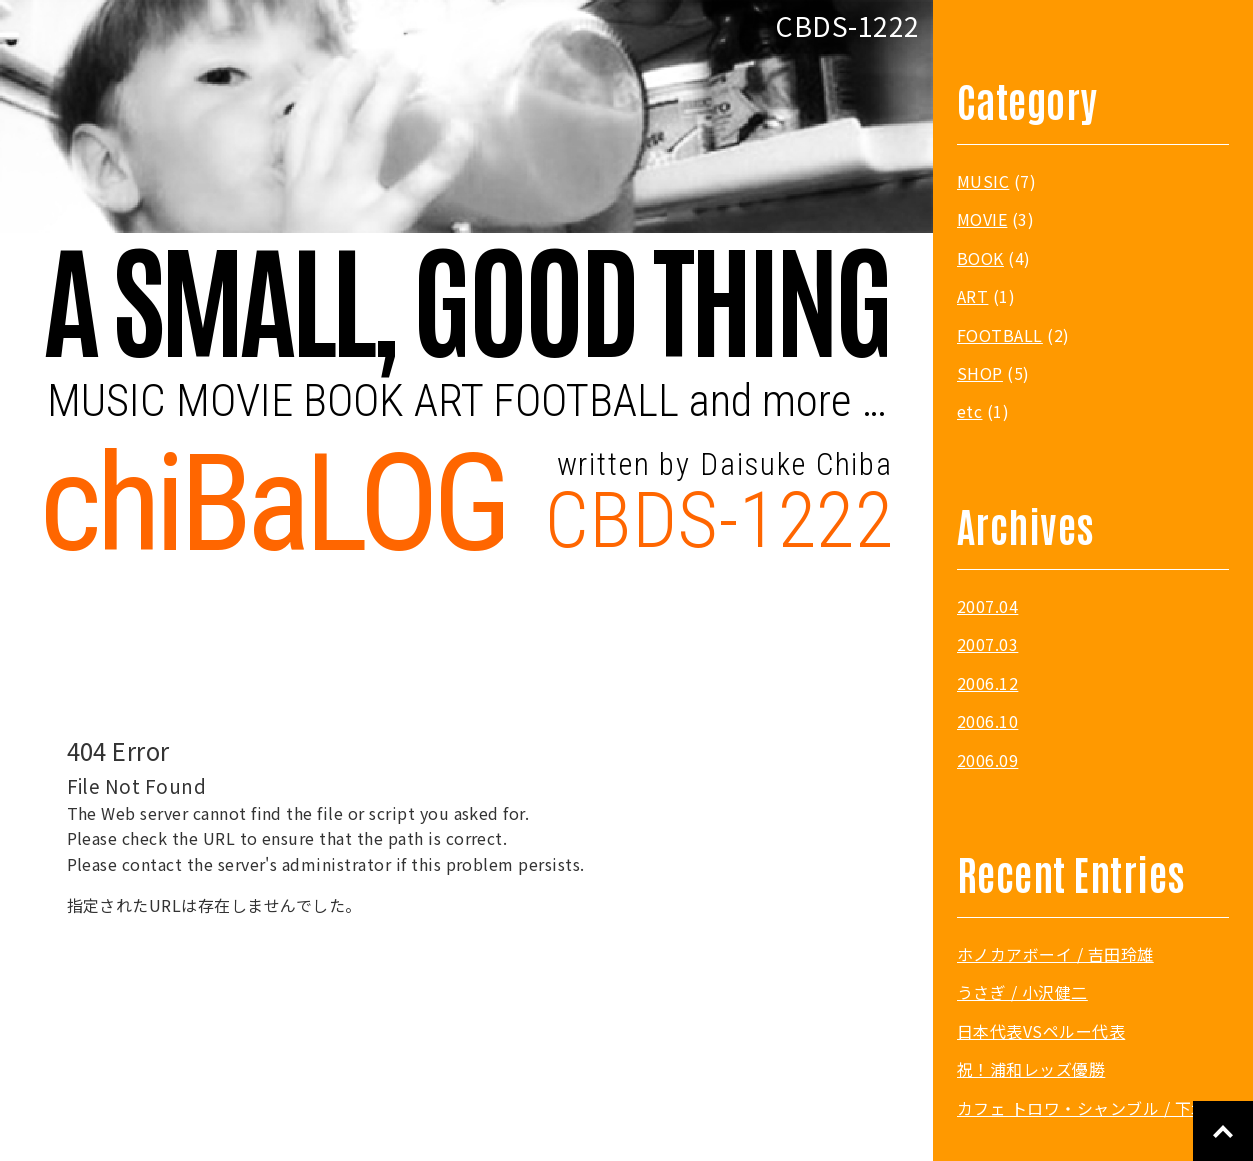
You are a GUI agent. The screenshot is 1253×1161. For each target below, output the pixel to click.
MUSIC (983, 181)
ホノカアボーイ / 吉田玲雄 (1055, 954)
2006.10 (987, 721)
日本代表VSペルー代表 (1041, 1031)
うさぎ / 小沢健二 (1022, 992)
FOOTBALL (1000, 335)
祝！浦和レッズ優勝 (1031, 1069)
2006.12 (987, 683)
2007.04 (987, 606)
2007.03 (987, 644)
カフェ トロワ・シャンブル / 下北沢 (1090, 1108)
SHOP (980, 373)
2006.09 (987, 760)
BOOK (980, 258)
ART (972, 296)
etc (969, 411)
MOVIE (982, 219)
